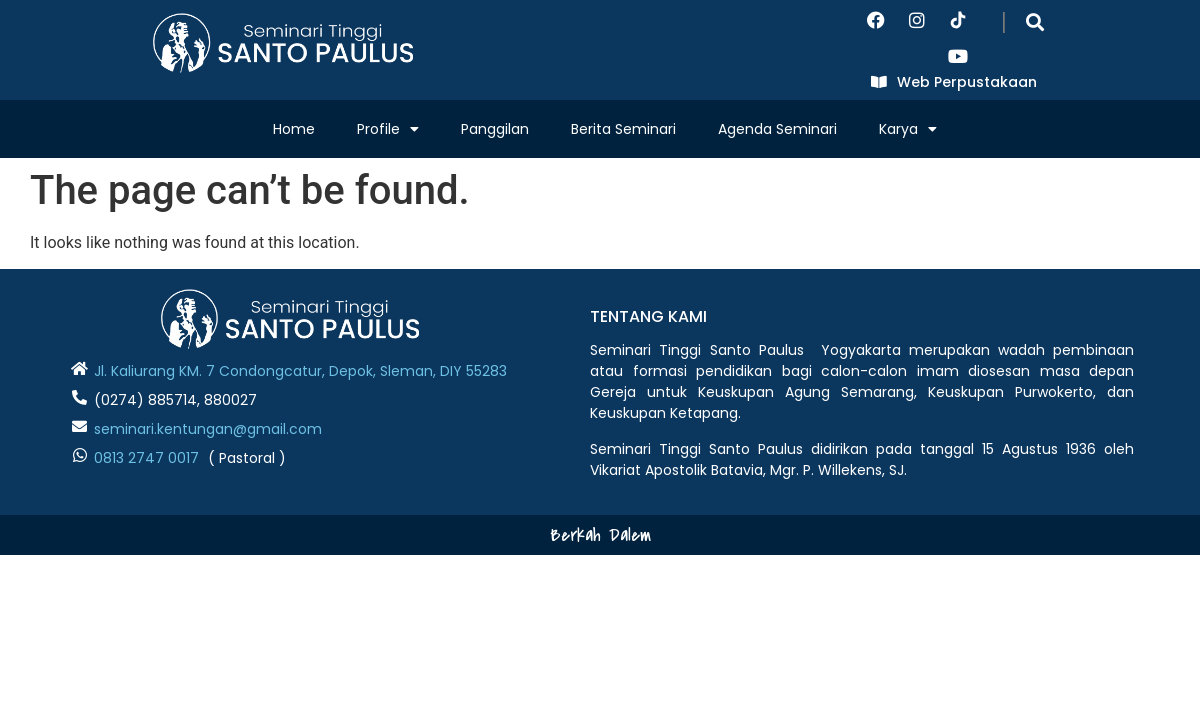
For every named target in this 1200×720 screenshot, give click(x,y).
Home (294, 129)
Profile (388, 129)
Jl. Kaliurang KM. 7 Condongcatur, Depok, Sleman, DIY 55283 (300, 371)
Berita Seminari (623, 129)
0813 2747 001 (142, 458)
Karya (908, 129)
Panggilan (495, 129)
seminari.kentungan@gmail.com (208, 429)
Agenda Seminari (777, 129)
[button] (1034, 21)
